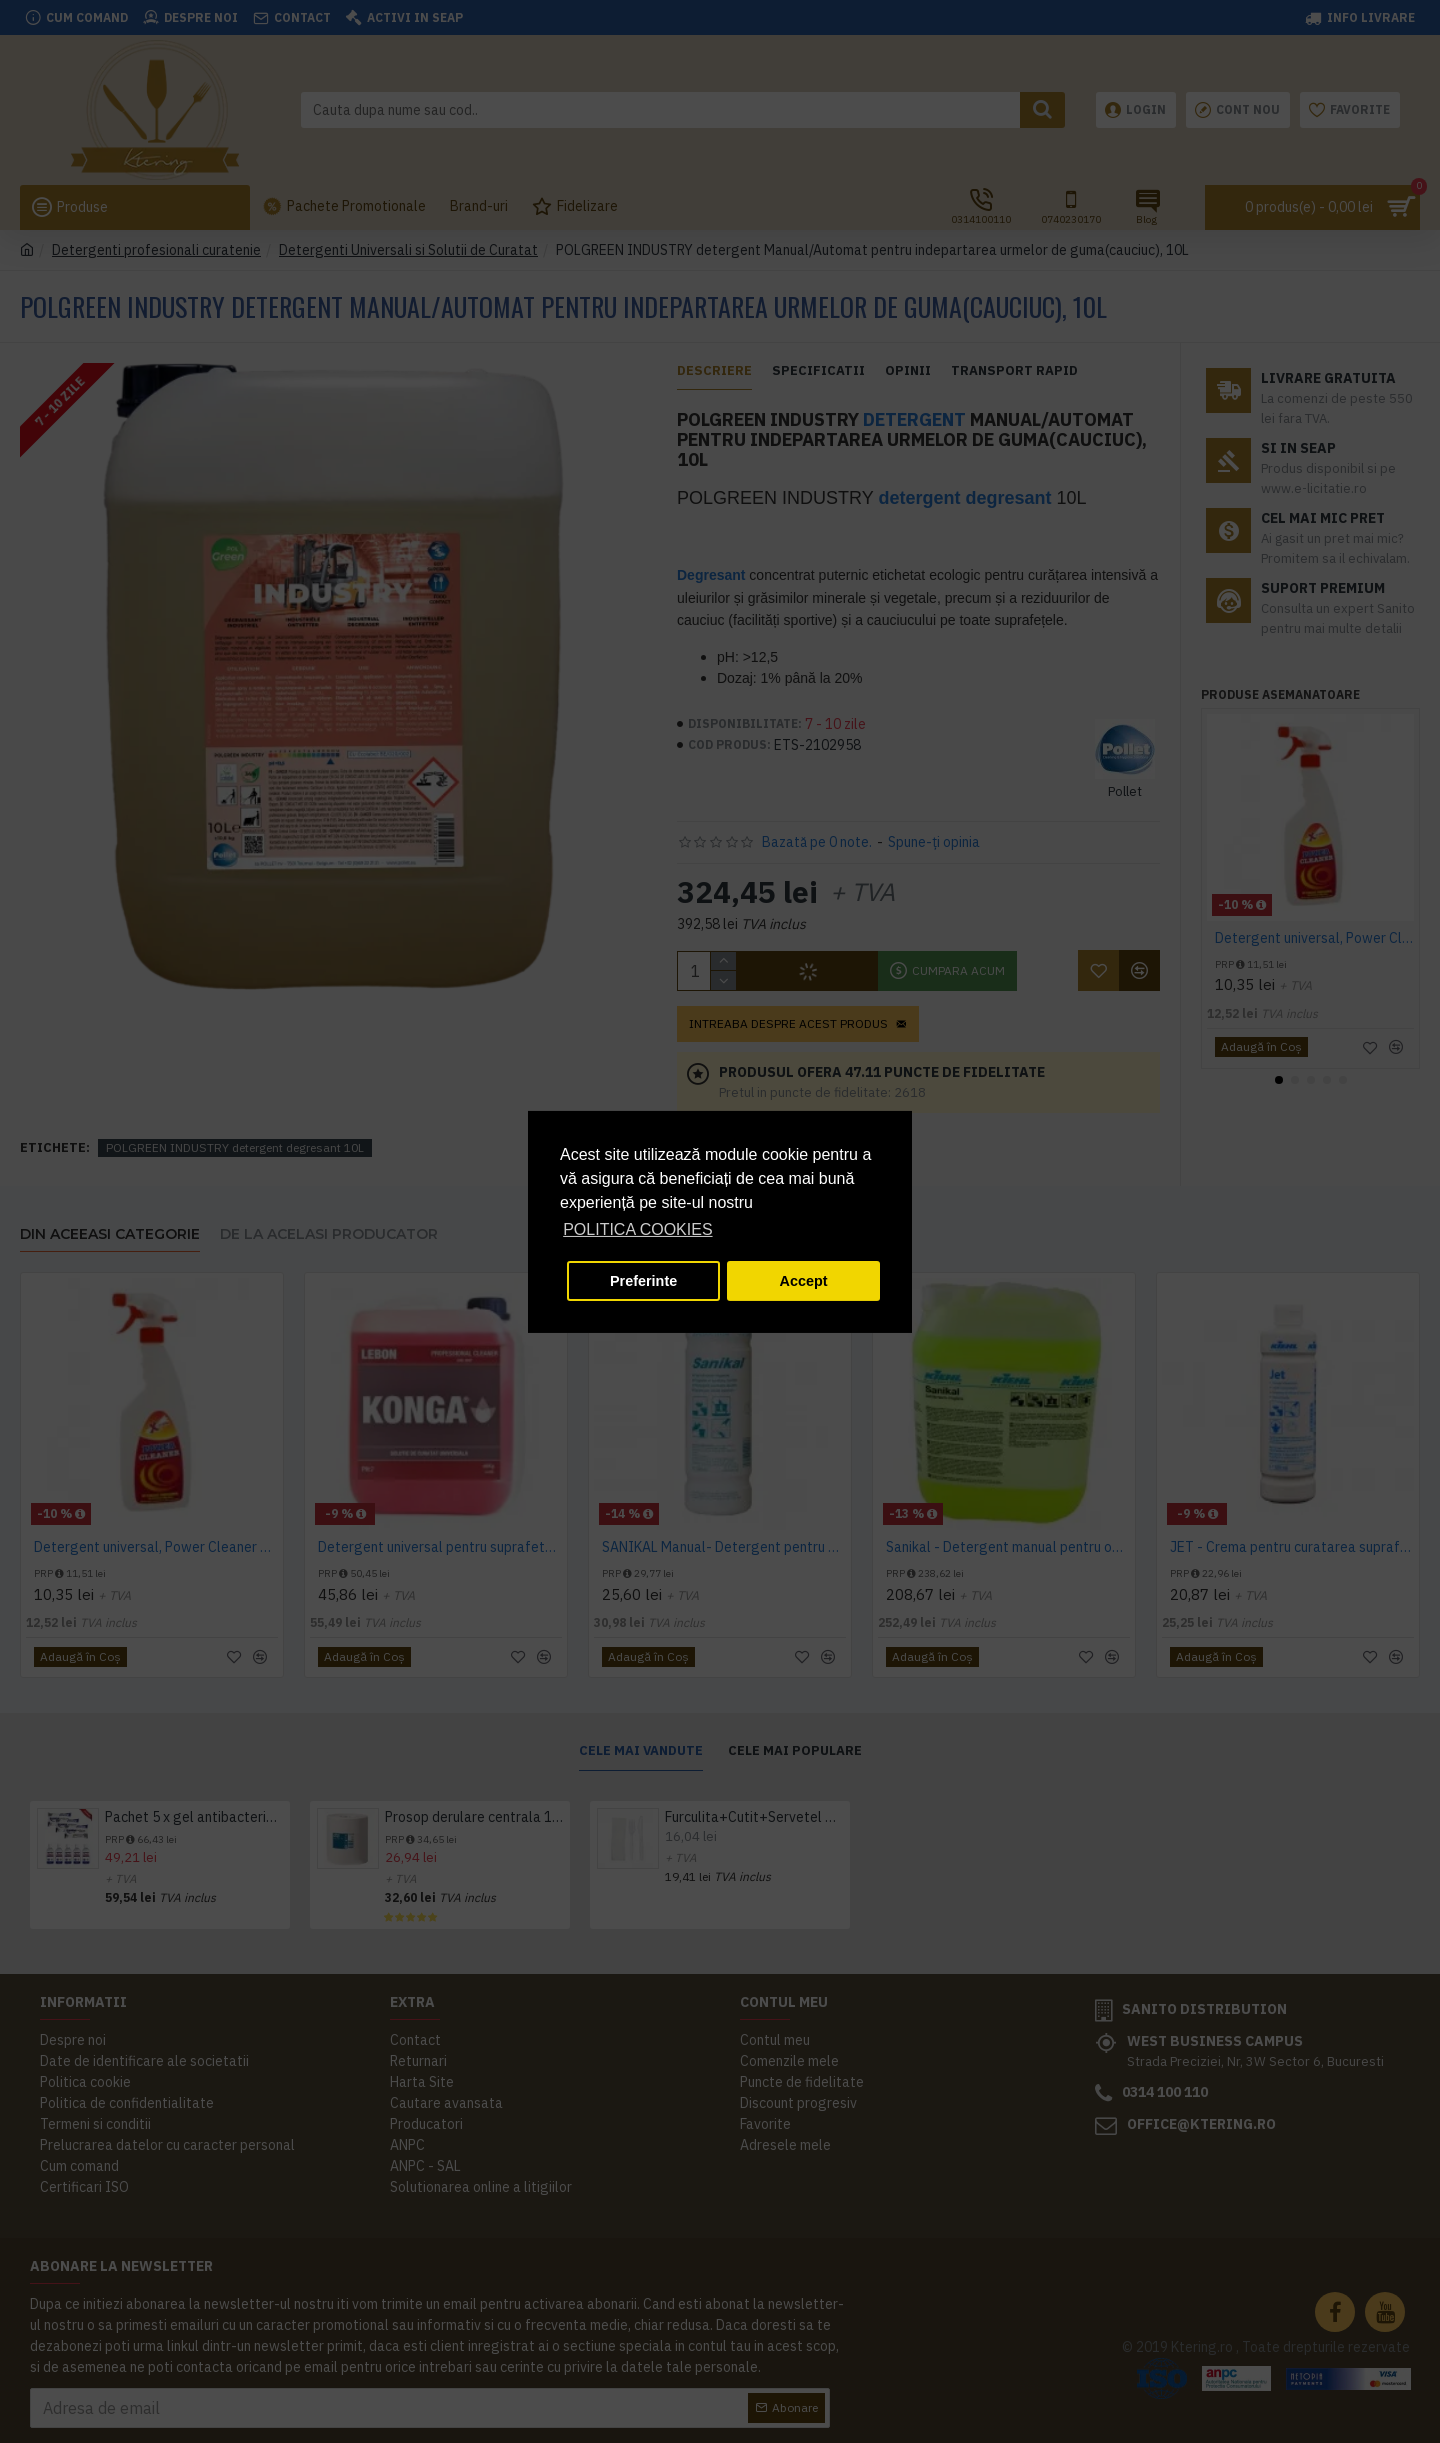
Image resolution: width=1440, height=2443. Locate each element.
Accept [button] (804, 1281)
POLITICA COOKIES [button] (637, 1229)
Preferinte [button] (643, 1281)
